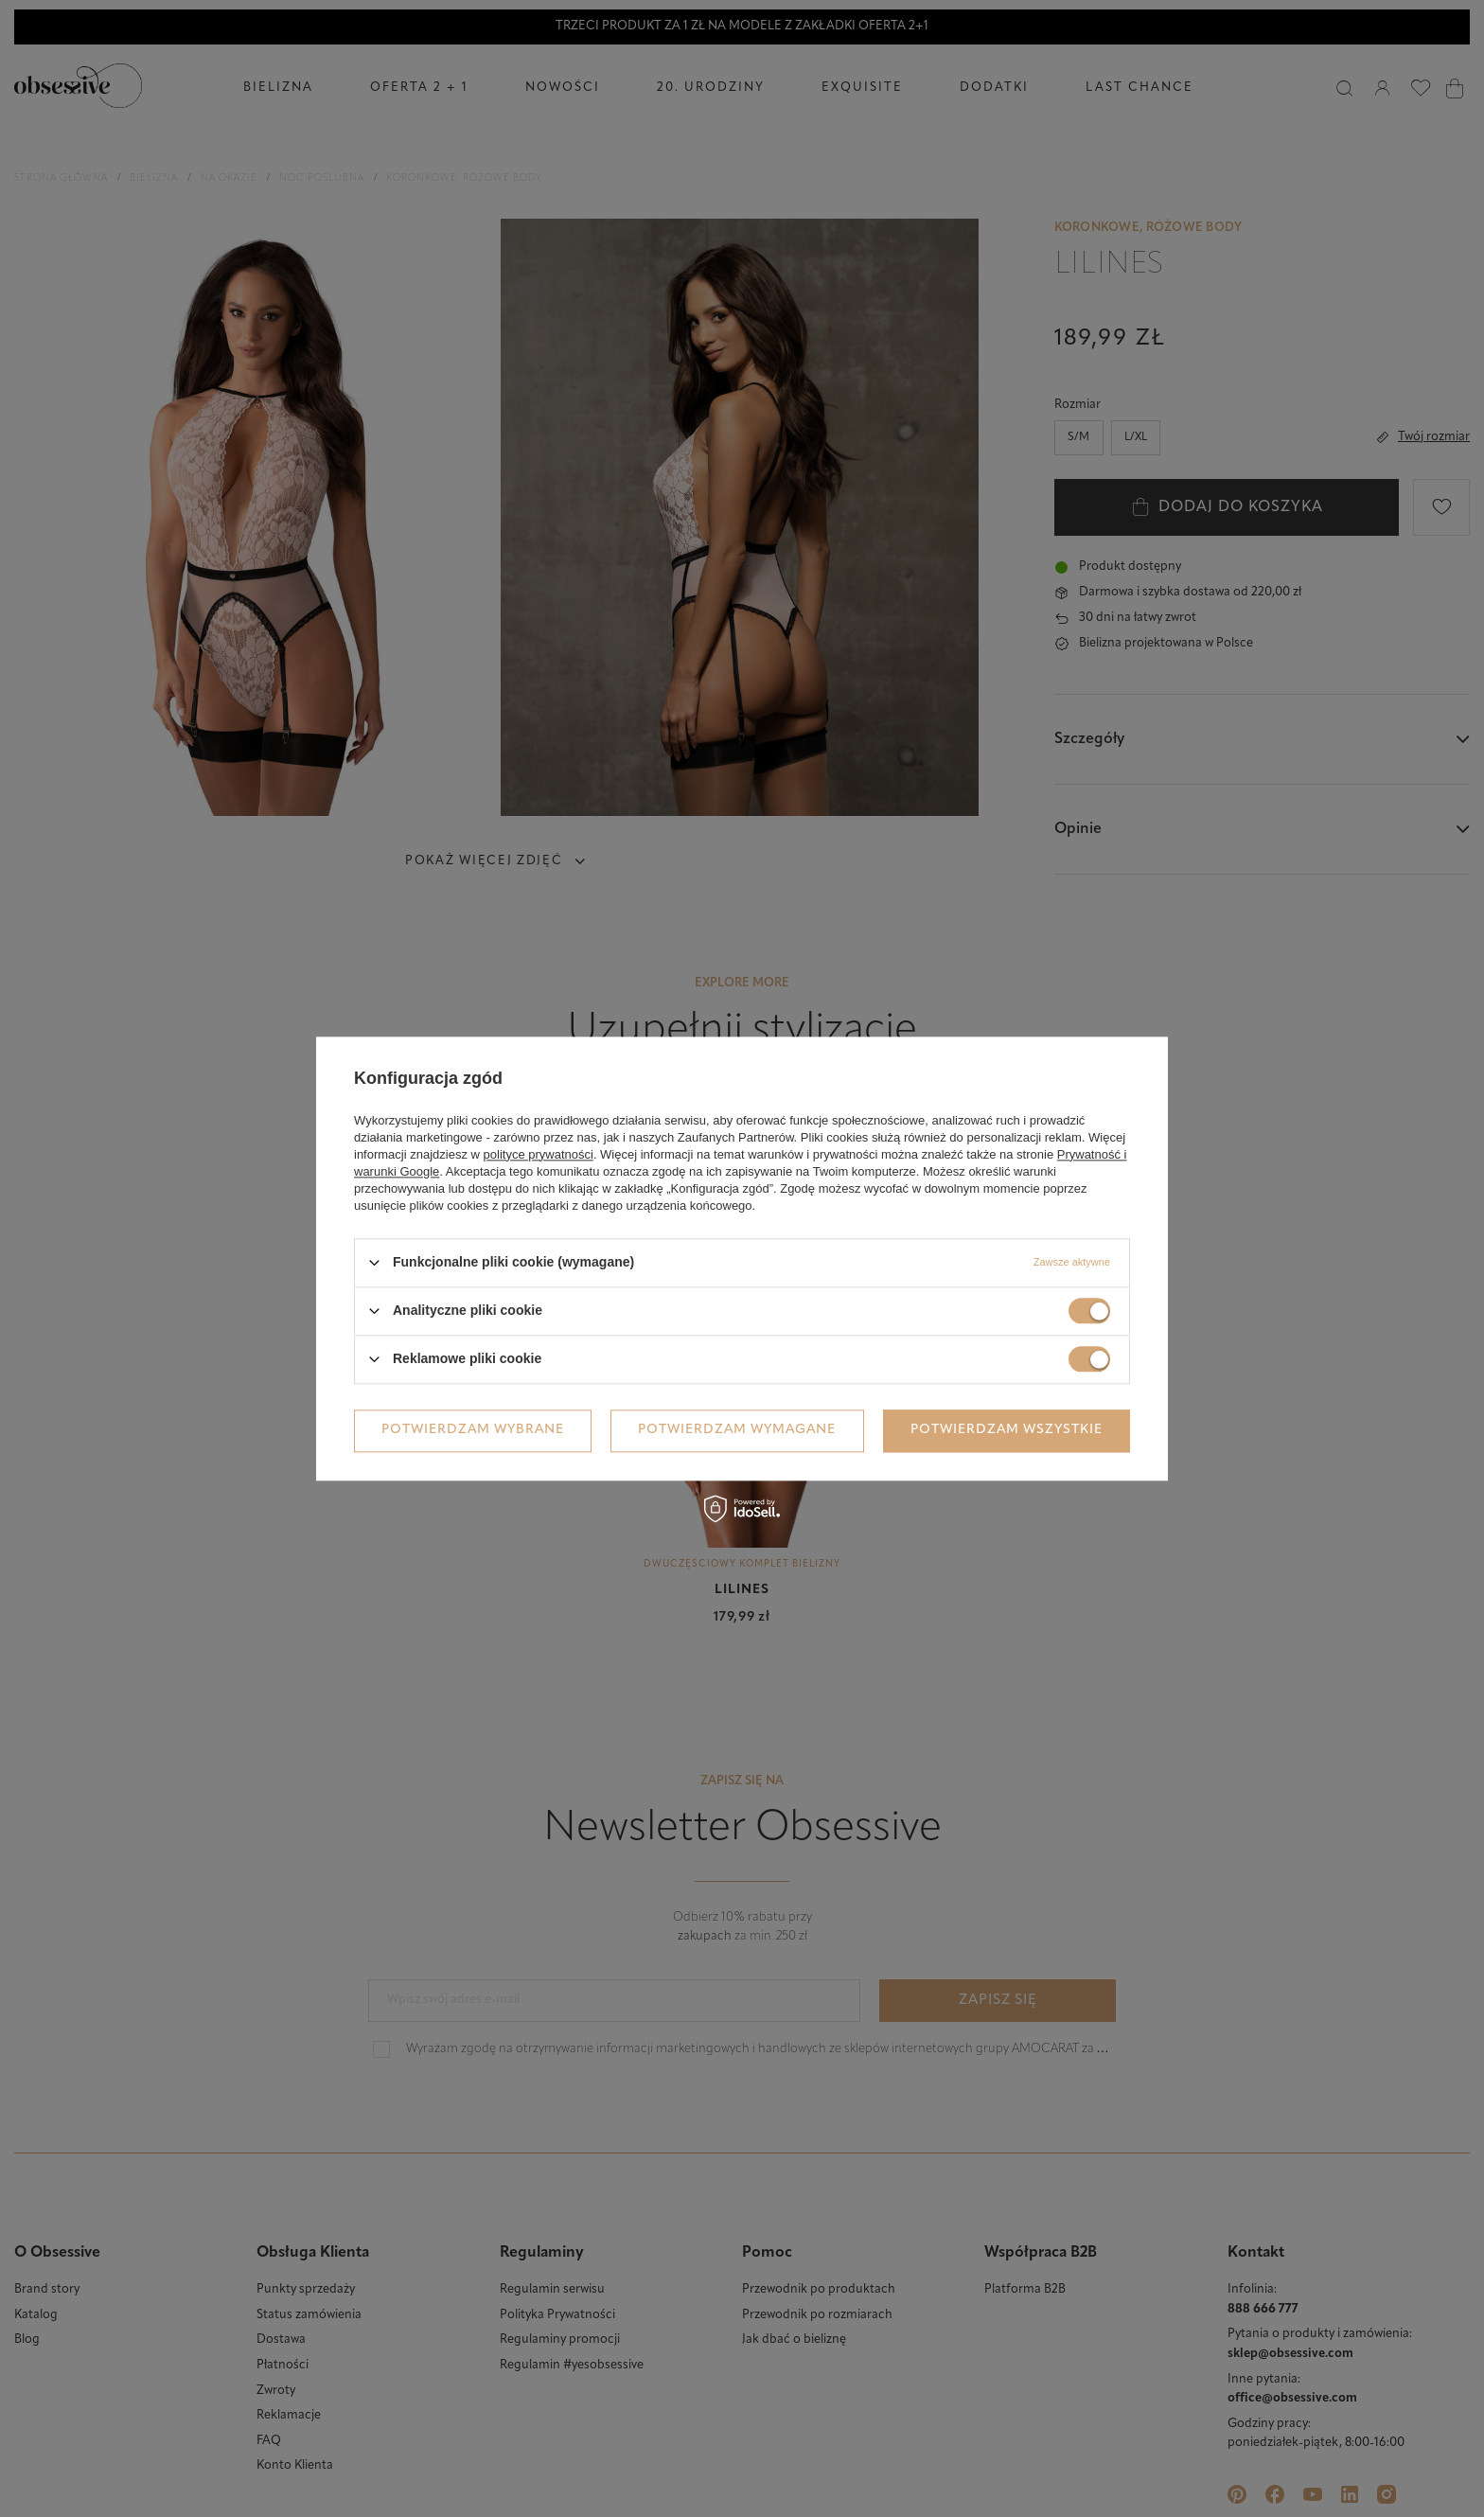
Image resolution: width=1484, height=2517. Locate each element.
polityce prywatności (538, 1154)
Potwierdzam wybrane (472, 1430)
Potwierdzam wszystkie (1006, 1430)
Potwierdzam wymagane (737, 1430)
